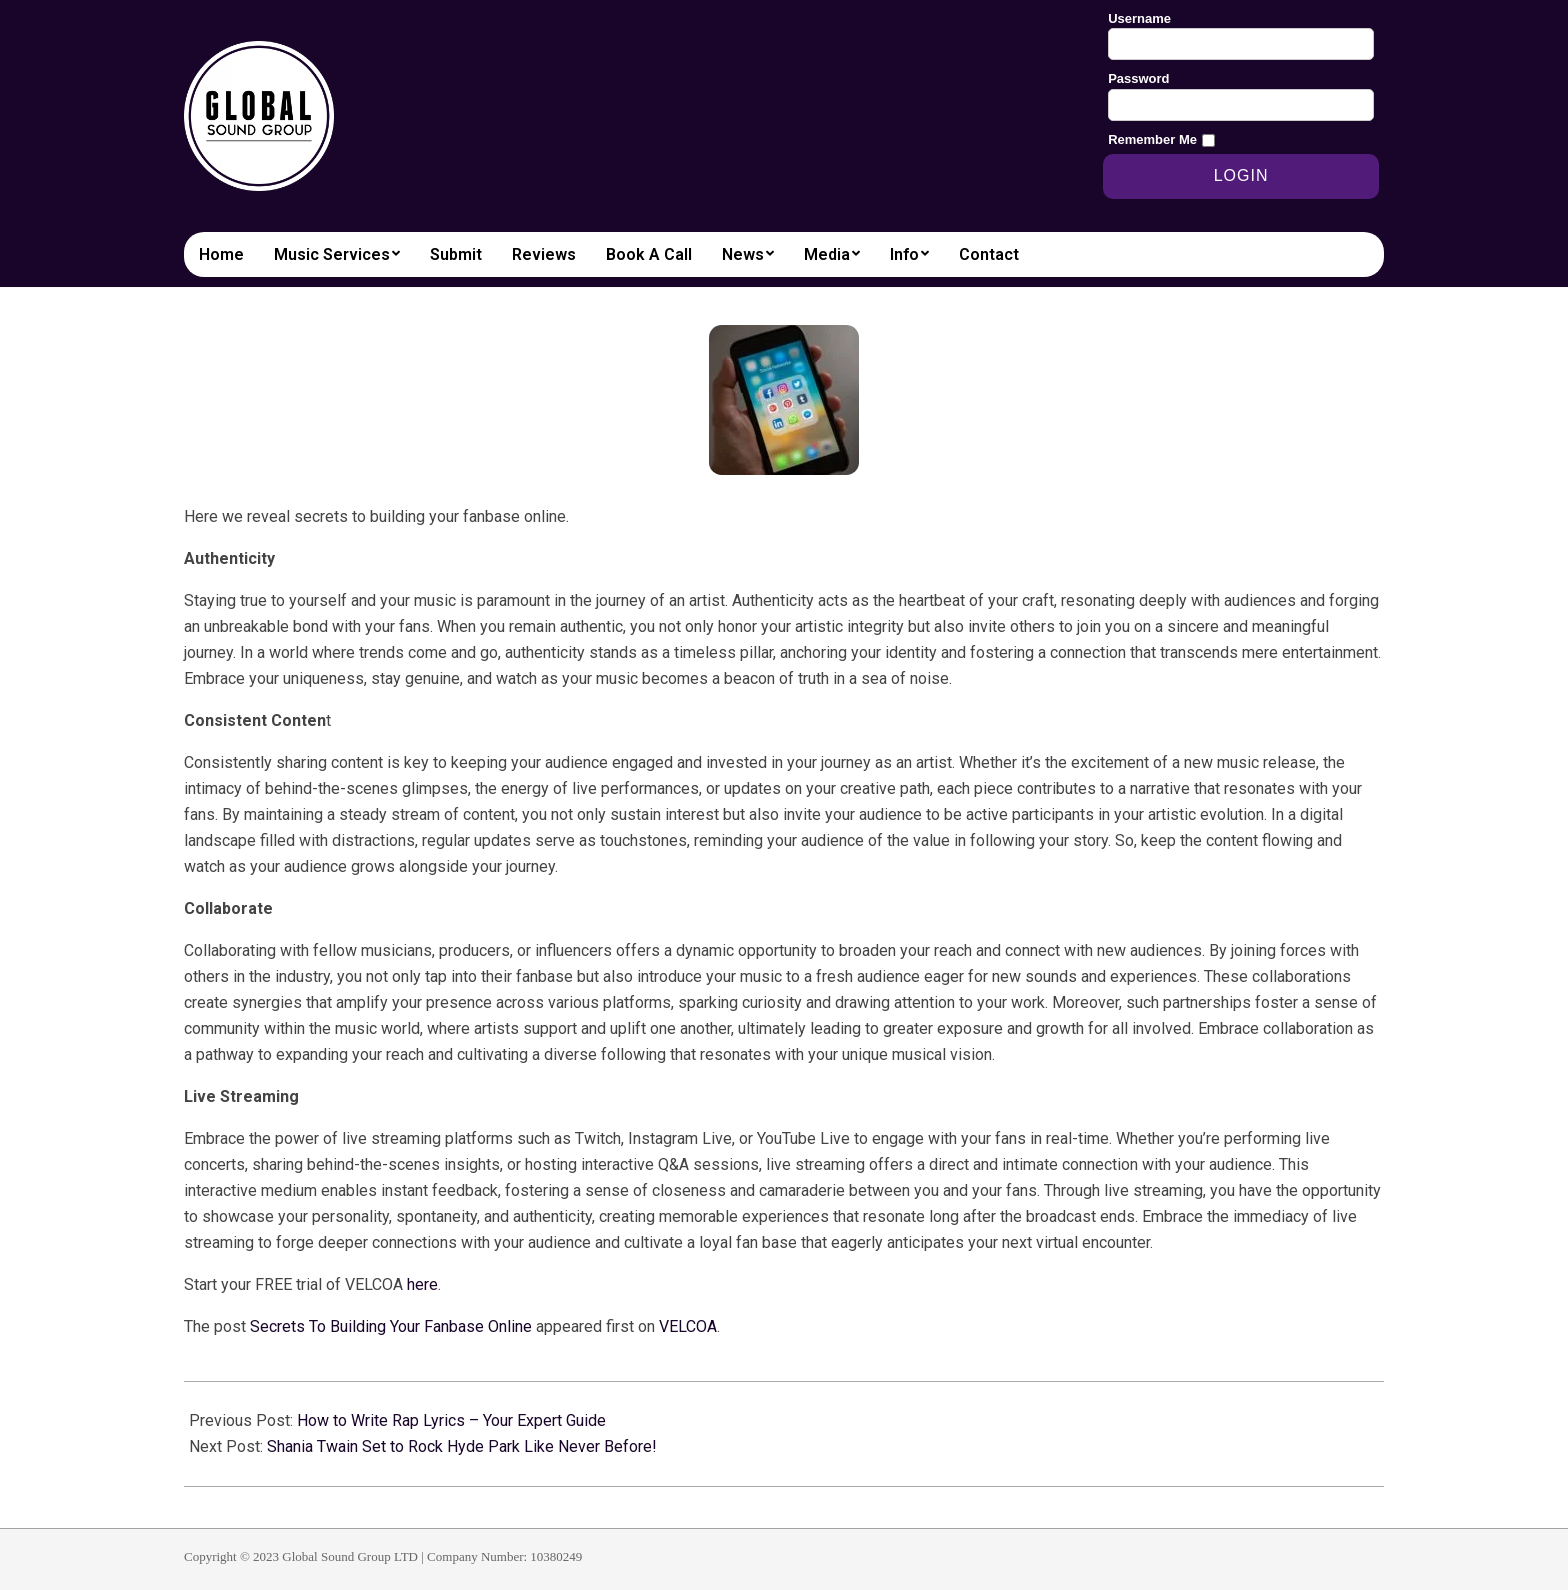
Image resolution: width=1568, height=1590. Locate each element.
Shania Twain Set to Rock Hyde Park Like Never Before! (462, 1446)
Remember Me (1152, 139)
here (422, 1284)
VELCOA (688, 1326)
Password (1138, 78)
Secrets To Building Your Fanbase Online (391, 1326)
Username (1139, 18)
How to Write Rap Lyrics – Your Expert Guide (451, 1420)
